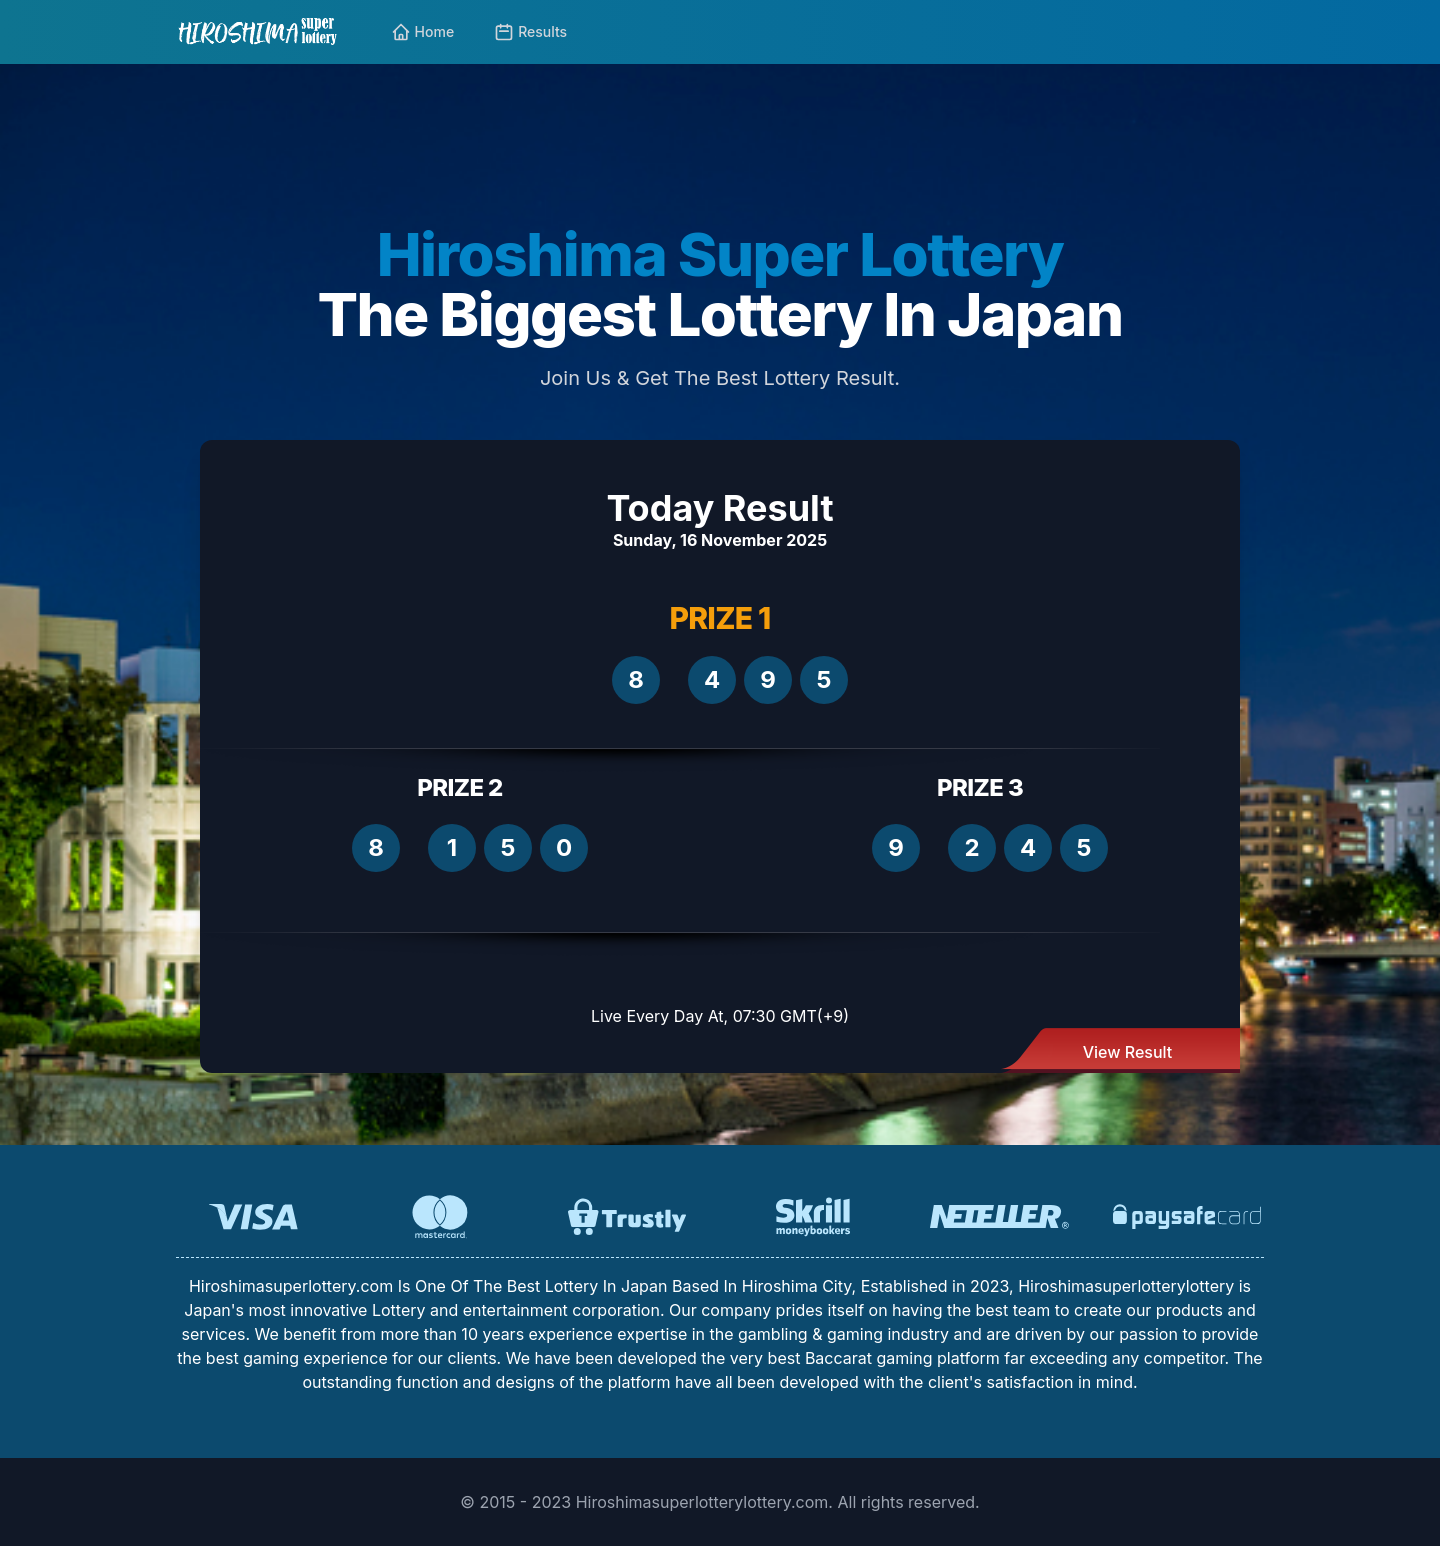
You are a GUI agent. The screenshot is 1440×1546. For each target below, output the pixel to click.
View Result (1128, 1052)
